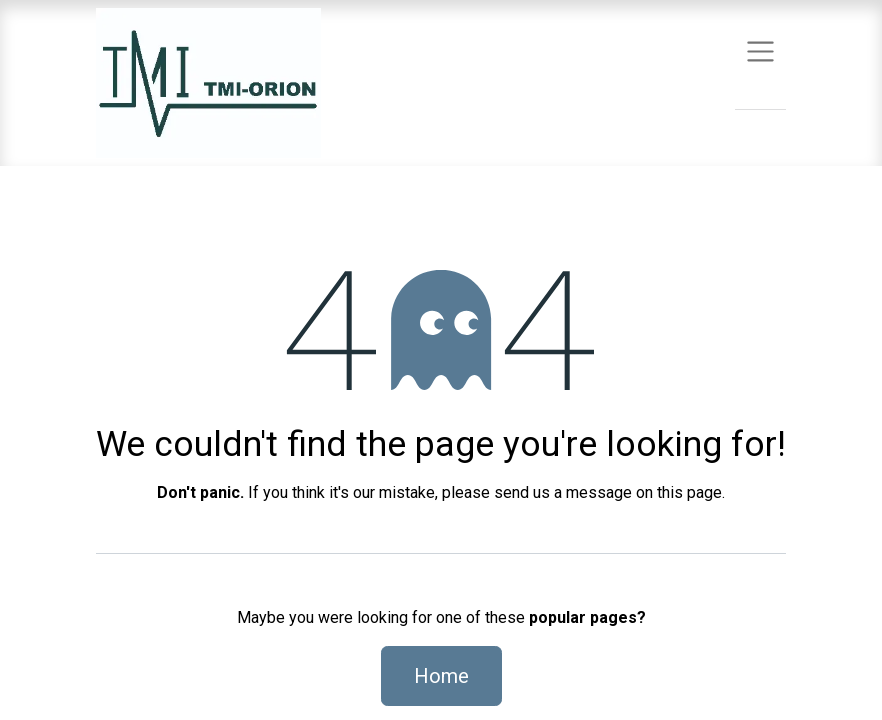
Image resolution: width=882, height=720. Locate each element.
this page (689, 492)
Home (441, 676)
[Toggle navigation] (760, 50)
